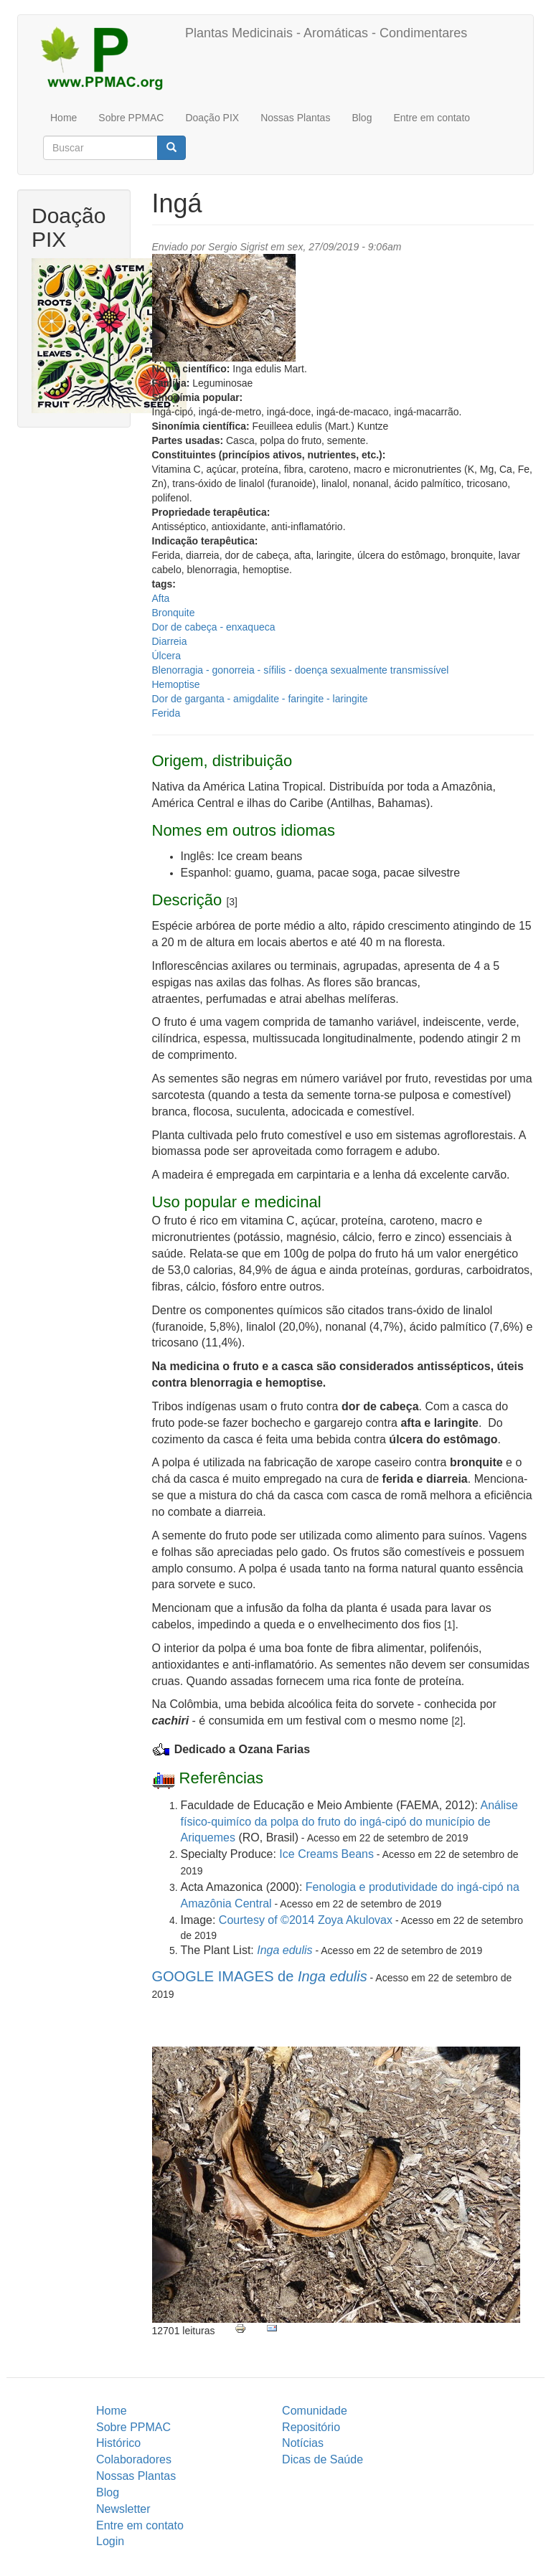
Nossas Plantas (295, 117)
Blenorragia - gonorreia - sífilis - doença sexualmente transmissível (300, 670)
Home (63, 117)
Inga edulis (284, 1950)
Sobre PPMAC (131, 117)
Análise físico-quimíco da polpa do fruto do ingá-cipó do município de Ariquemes (350, 1821)
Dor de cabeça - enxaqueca (214, 627)
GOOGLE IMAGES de (259, 1976)
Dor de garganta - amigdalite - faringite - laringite (260, 698)
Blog (362, 117)
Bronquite (173, 612)
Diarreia (169, 641)
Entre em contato (431, 117)
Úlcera (166, 655)
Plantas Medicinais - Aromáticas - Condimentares (326, 33)
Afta (161, 598)
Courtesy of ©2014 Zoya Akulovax (305, 1920)
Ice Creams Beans (326, 1854)
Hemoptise (176, 684)
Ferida (166, 713)
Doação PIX (212, 117)
